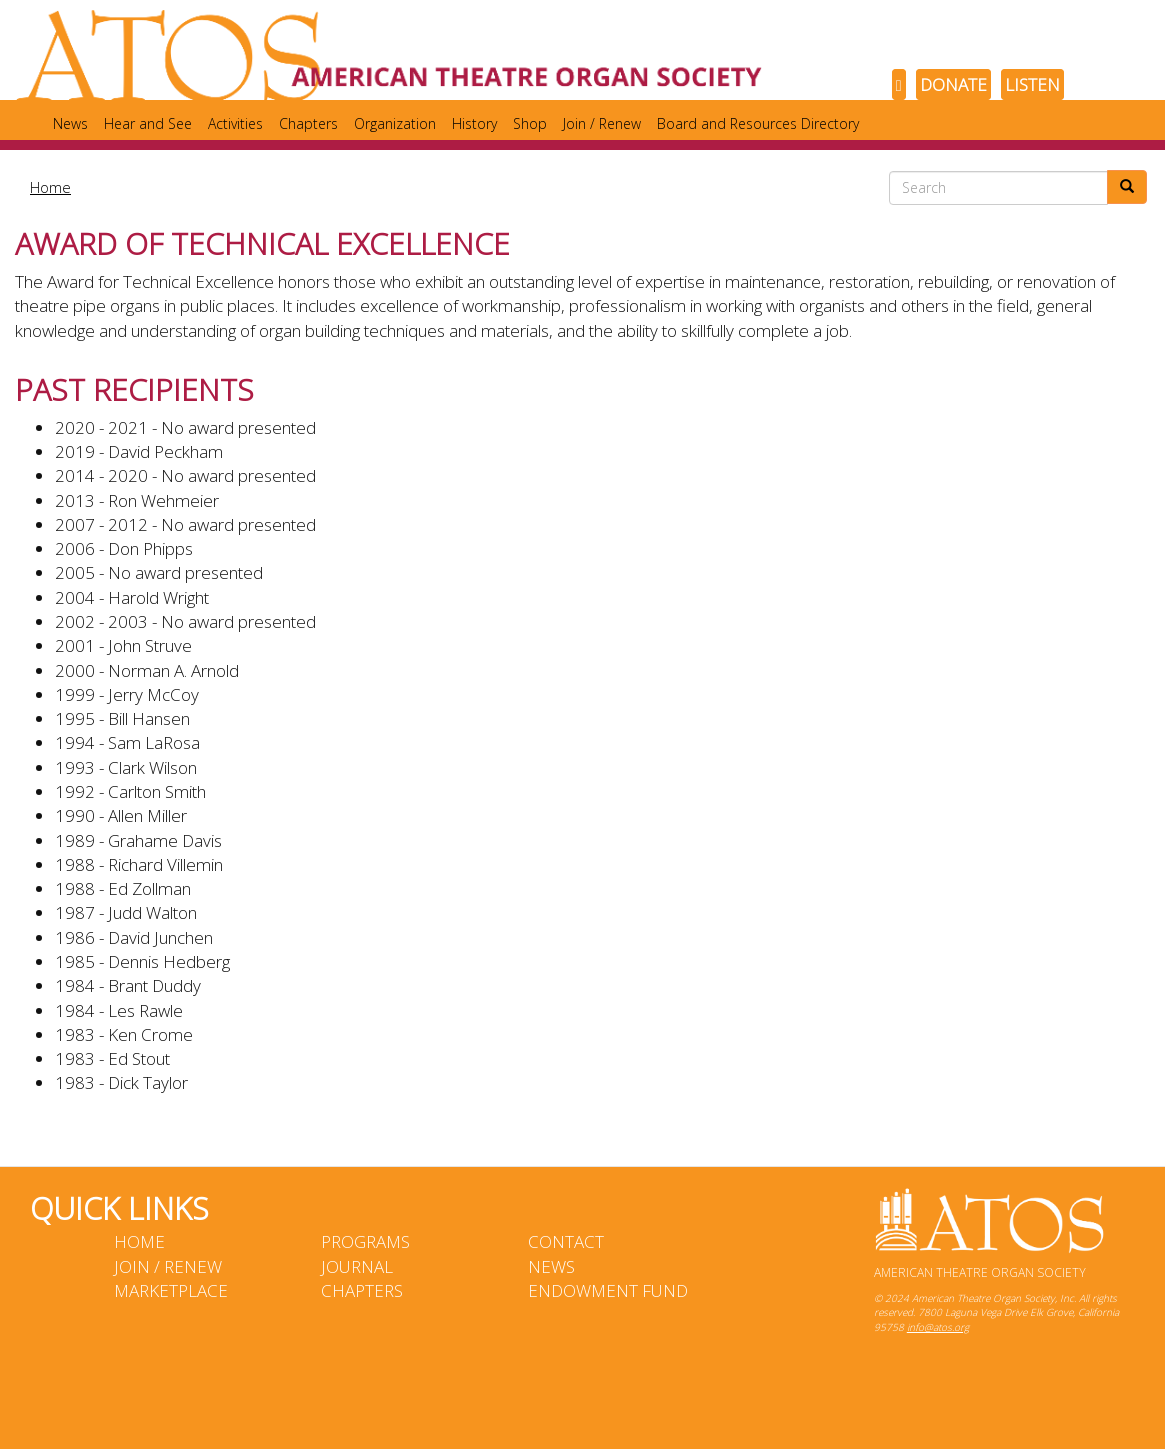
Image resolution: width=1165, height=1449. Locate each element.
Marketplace (171, 1290)
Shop (530, 123)
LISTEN (1032, 84)
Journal (357, 1266)
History (474, 123)
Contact (566, 1241)
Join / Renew (602, 123)
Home (50, 187)
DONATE (953, 84)
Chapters (308, 123)
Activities (235, 123)
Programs (365, 1241)
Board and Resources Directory (758, 123)
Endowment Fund (608, 1290)
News (70, 123)
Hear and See (148, 123)
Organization (395, 123)
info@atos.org (938, 1327)
